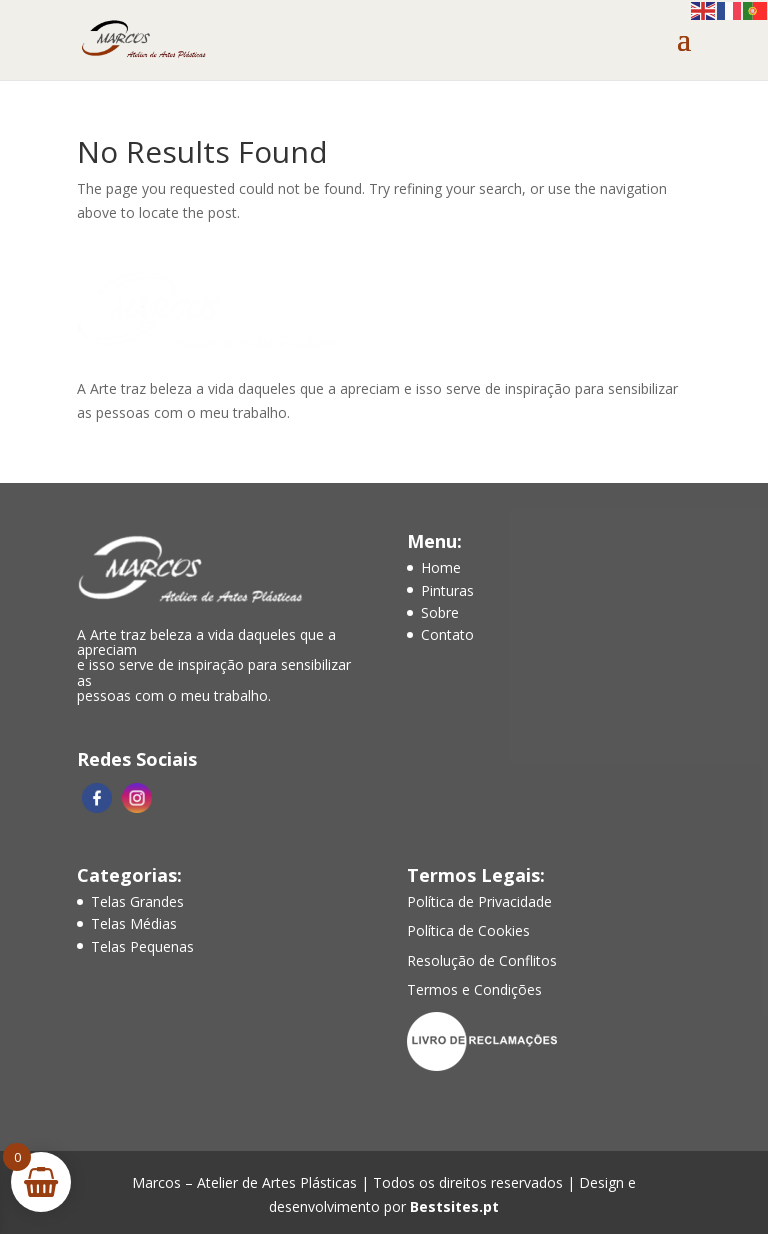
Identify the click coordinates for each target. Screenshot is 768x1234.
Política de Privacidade (479, 901)
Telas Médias (134, 923)
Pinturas (447, 590)
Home (441, 567)
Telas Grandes (137, 901)
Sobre (440, 612)
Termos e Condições (474, 989)
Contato (447, 634)
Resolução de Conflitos (482, 960)
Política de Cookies (468, 930)
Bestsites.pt (454, 1206)
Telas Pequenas (142, 946)
